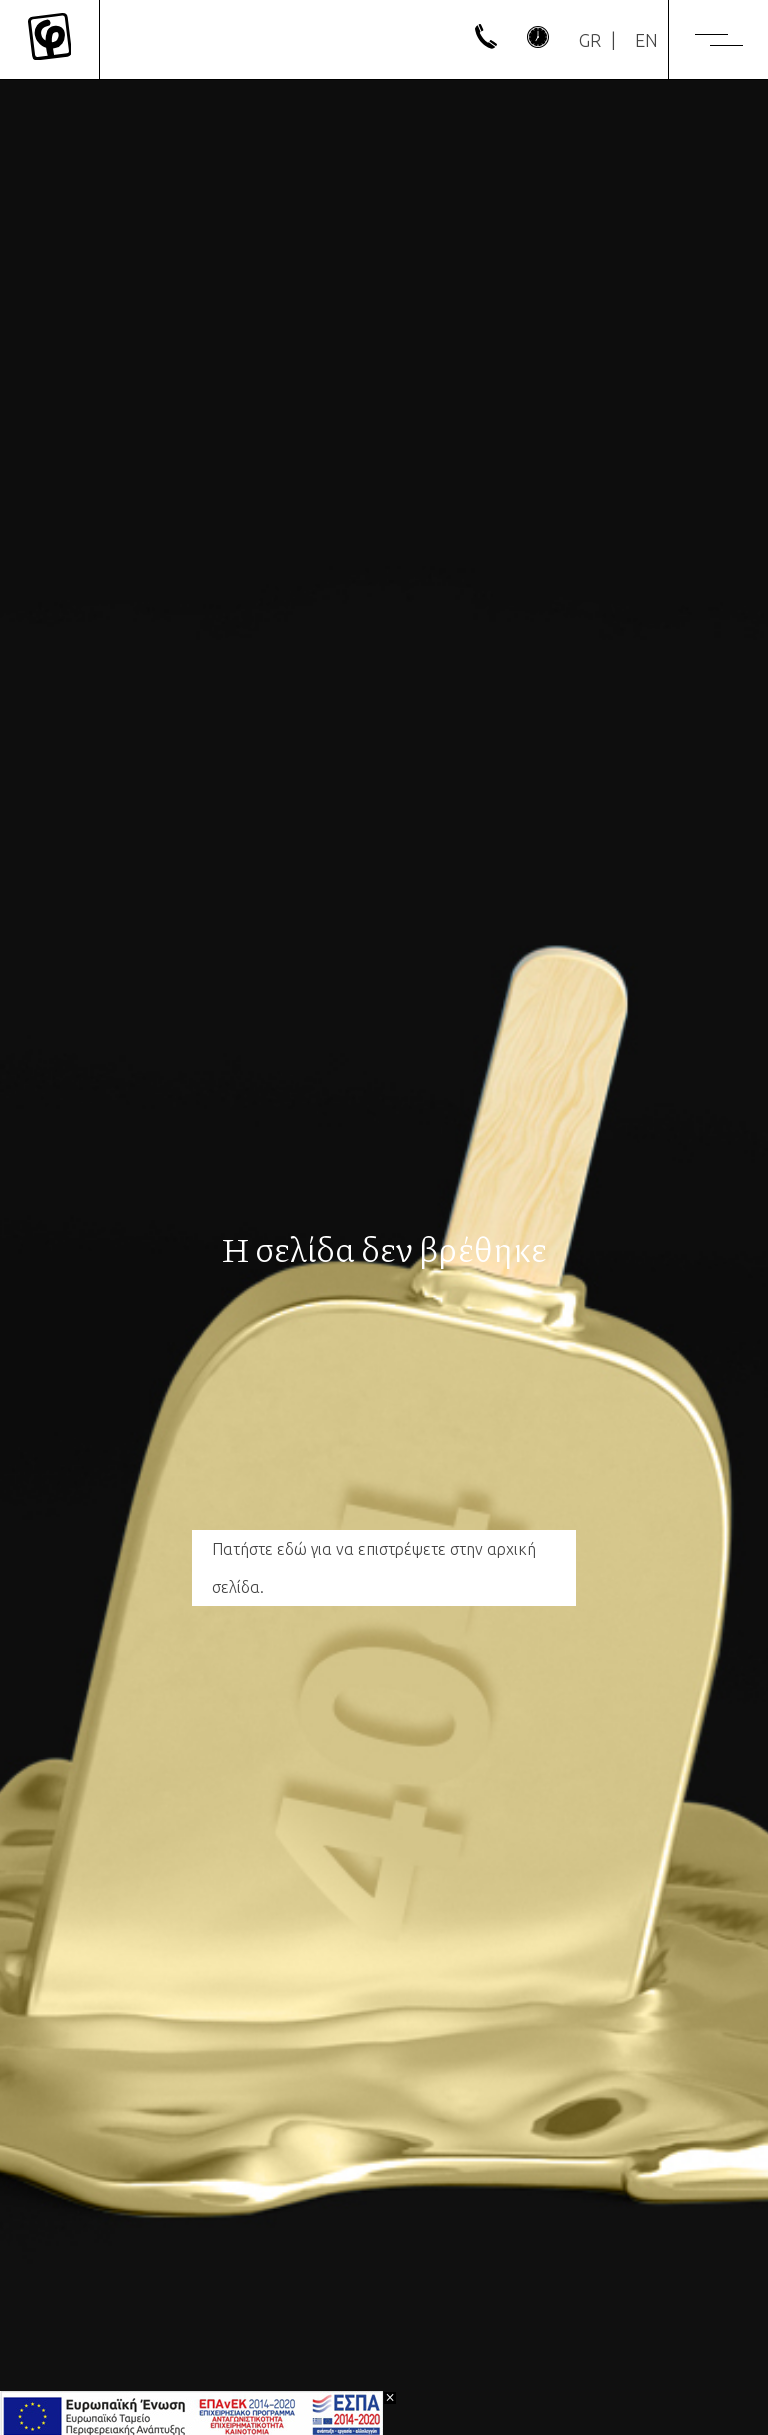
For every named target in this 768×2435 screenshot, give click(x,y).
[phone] (486, 42)
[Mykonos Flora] (49, 40)
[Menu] (719, 40)
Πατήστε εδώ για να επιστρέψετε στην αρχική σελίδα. (374, 1568)
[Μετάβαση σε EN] (646, 40)
